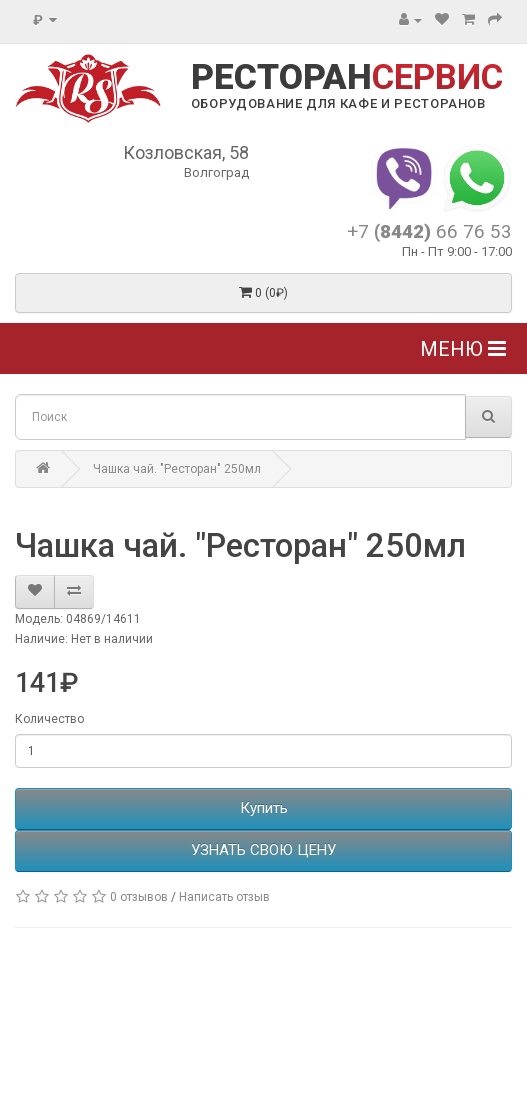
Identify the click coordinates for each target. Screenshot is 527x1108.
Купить (264, 808)
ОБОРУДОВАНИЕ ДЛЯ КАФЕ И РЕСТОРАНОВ (338, 103)
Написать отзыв (224, 897)
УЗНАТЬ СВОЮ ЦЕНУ (263, 850)
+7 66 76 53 (429, 231)
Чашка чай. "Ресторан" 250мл (177, 469)
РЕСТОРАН (347, 78)
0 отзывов (139, 897)
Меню (463, 349)
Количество (49, 719)
